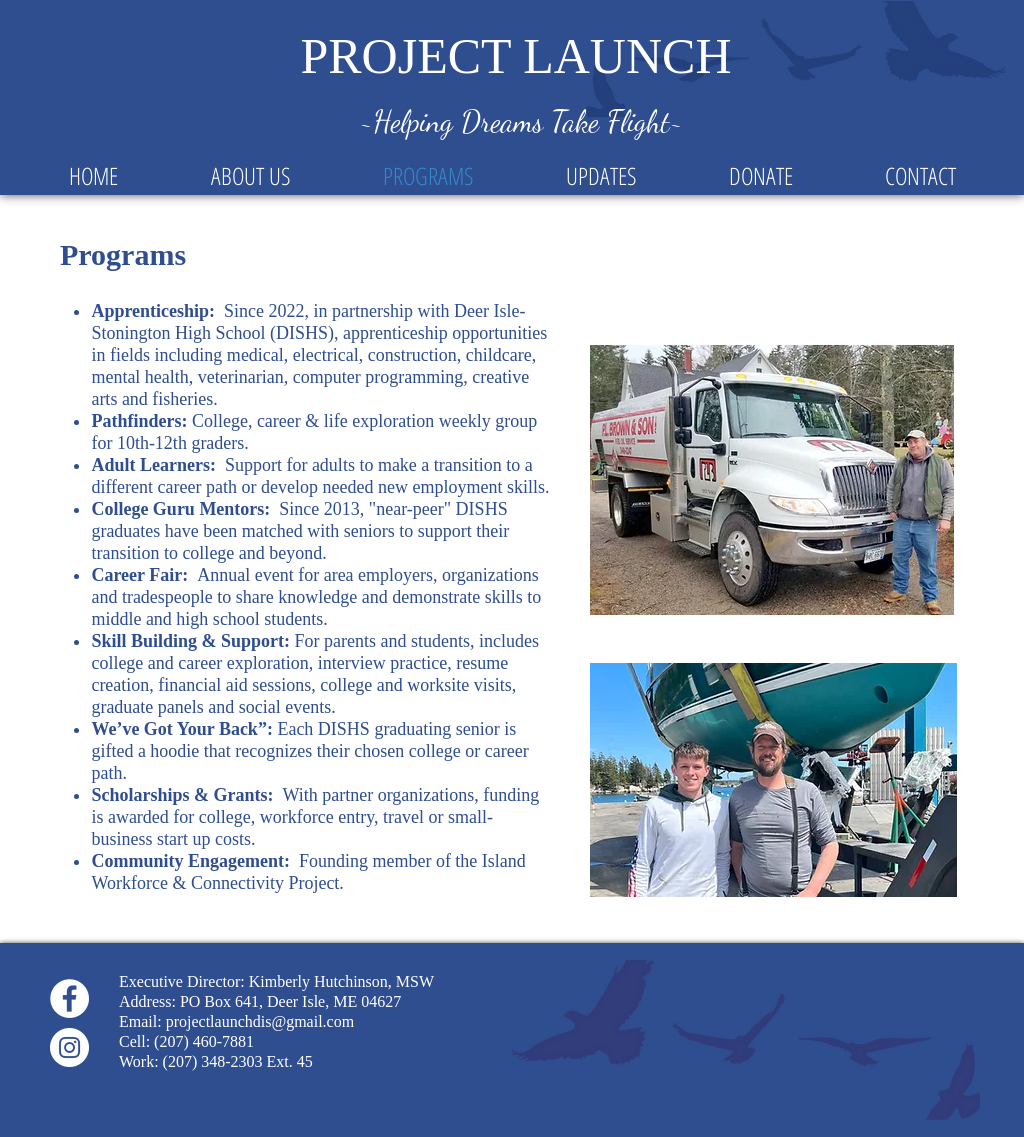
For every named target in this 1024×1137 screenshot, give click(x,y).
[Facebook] (69, 998)
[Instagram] (69, 1047)
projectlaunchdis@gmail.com (260, 1021)
